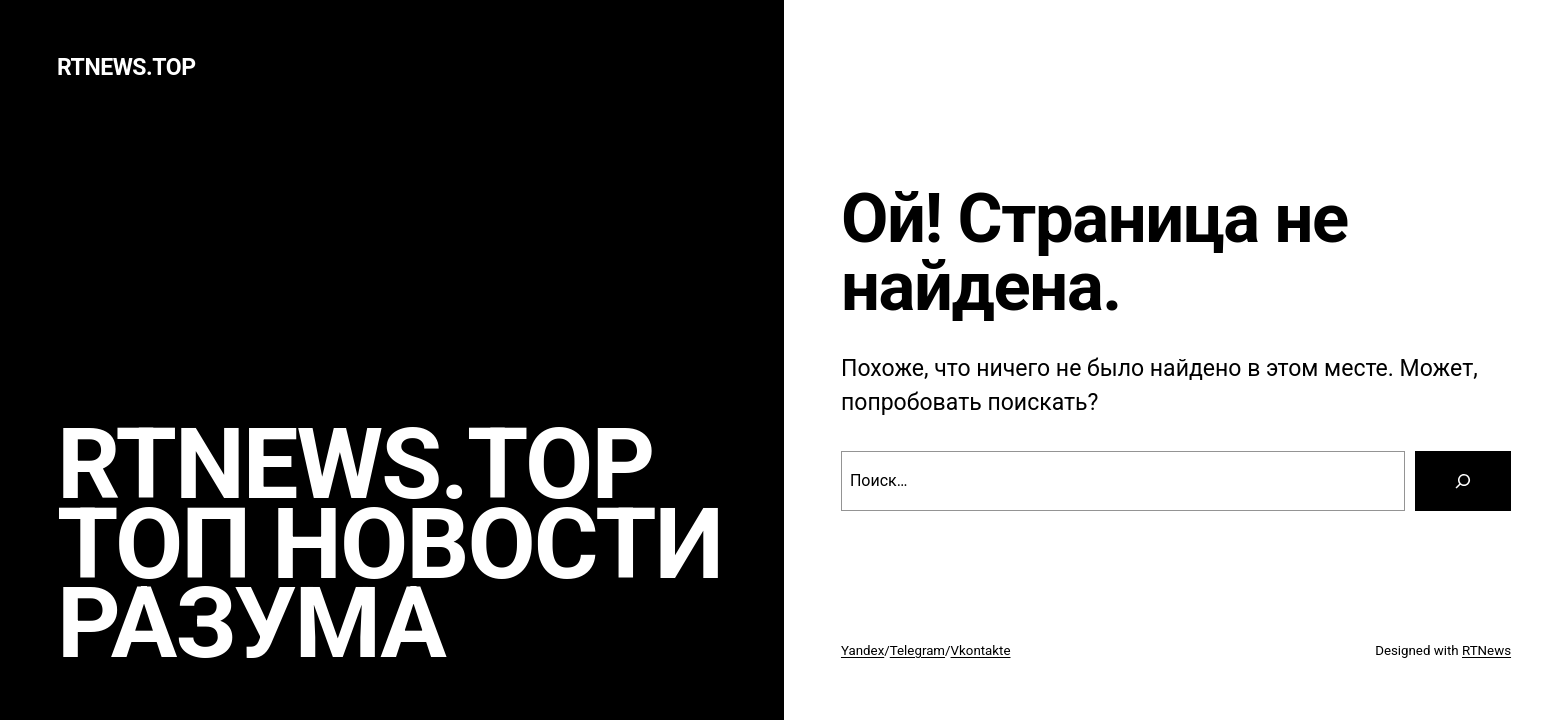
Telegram (917, 650)
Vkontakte (981, 650)
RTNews (1486, 650)
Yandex (862, 650)
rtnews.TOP (126, 67)
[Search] (1463, 481)
